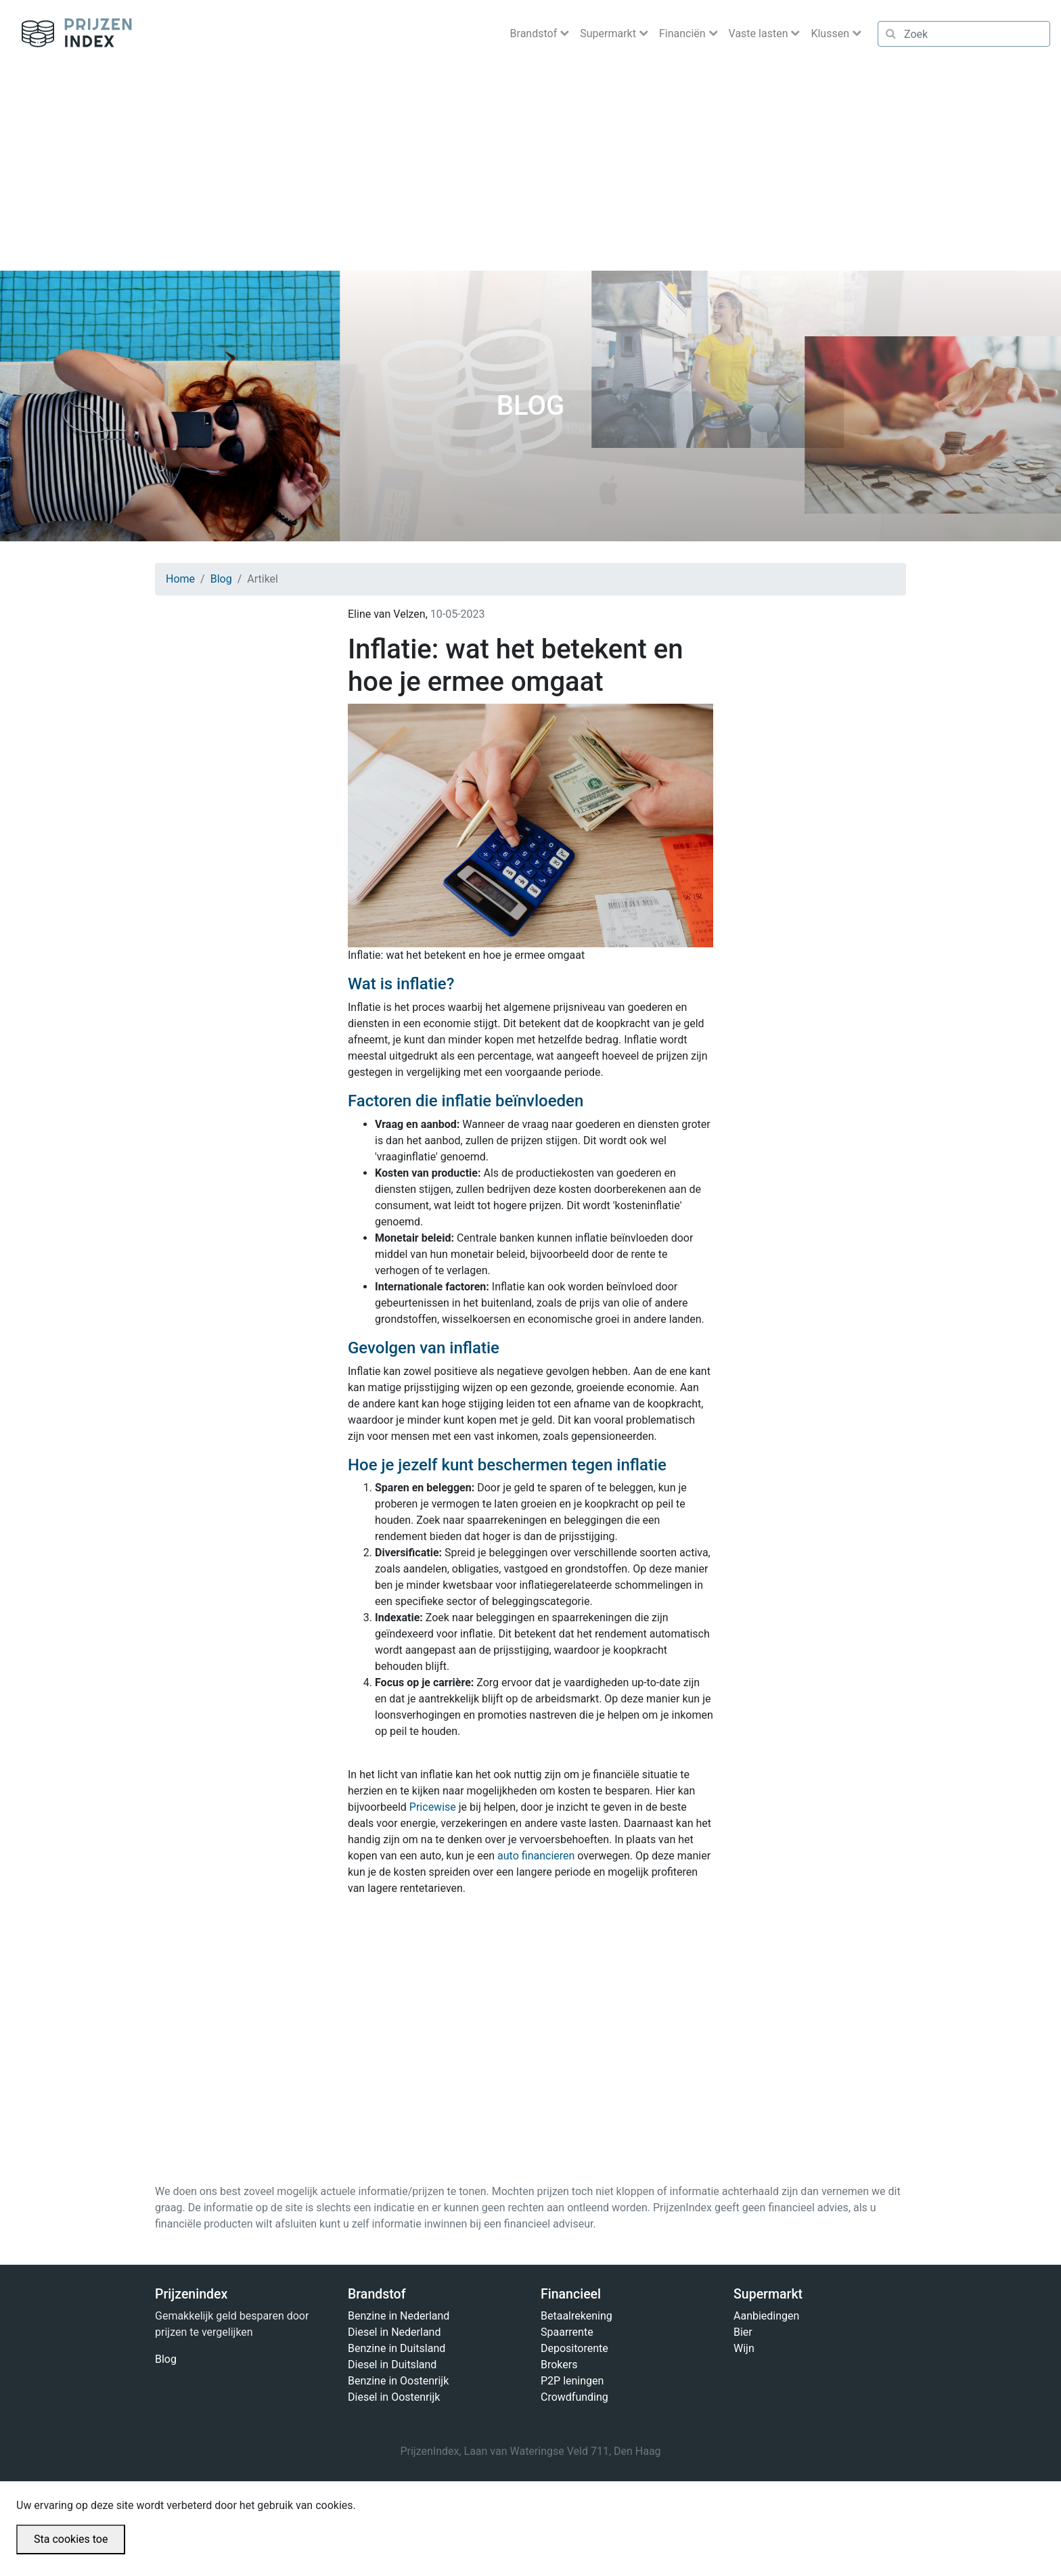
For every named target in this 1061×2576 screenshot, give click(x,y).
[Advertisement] (530, 169)
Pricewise (432, 1807)
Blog (221, 578)
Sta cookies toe (71, 2539)
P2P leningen (572, 2380)
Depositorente (574, 2348)
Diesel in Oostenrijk (394, 2397)
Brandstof (377, 2294)
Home (180, 578)
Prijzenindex (71, 33)
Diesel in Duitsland (392, 2364)
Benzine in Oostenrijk (398, 2380)
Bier (742, 2332)
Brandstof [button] (535, 33)
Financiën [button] (683, 33)
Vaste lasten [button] (760, 33)
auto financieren (535, 1855)
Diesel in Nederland (394, 2332)
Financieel (571, 2294)
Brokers (559, 2364)
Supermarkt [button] (609, 33)
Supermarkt (768, 2294)
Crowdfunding (574, 2397)
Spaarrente (567, 2332)
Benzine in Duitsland (396, 2348)
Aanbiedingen (766, 2315)
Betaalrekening (576, 2315)
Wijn (743, 2348)
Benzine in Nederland (398, 2315)
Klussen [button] (831, 33)
